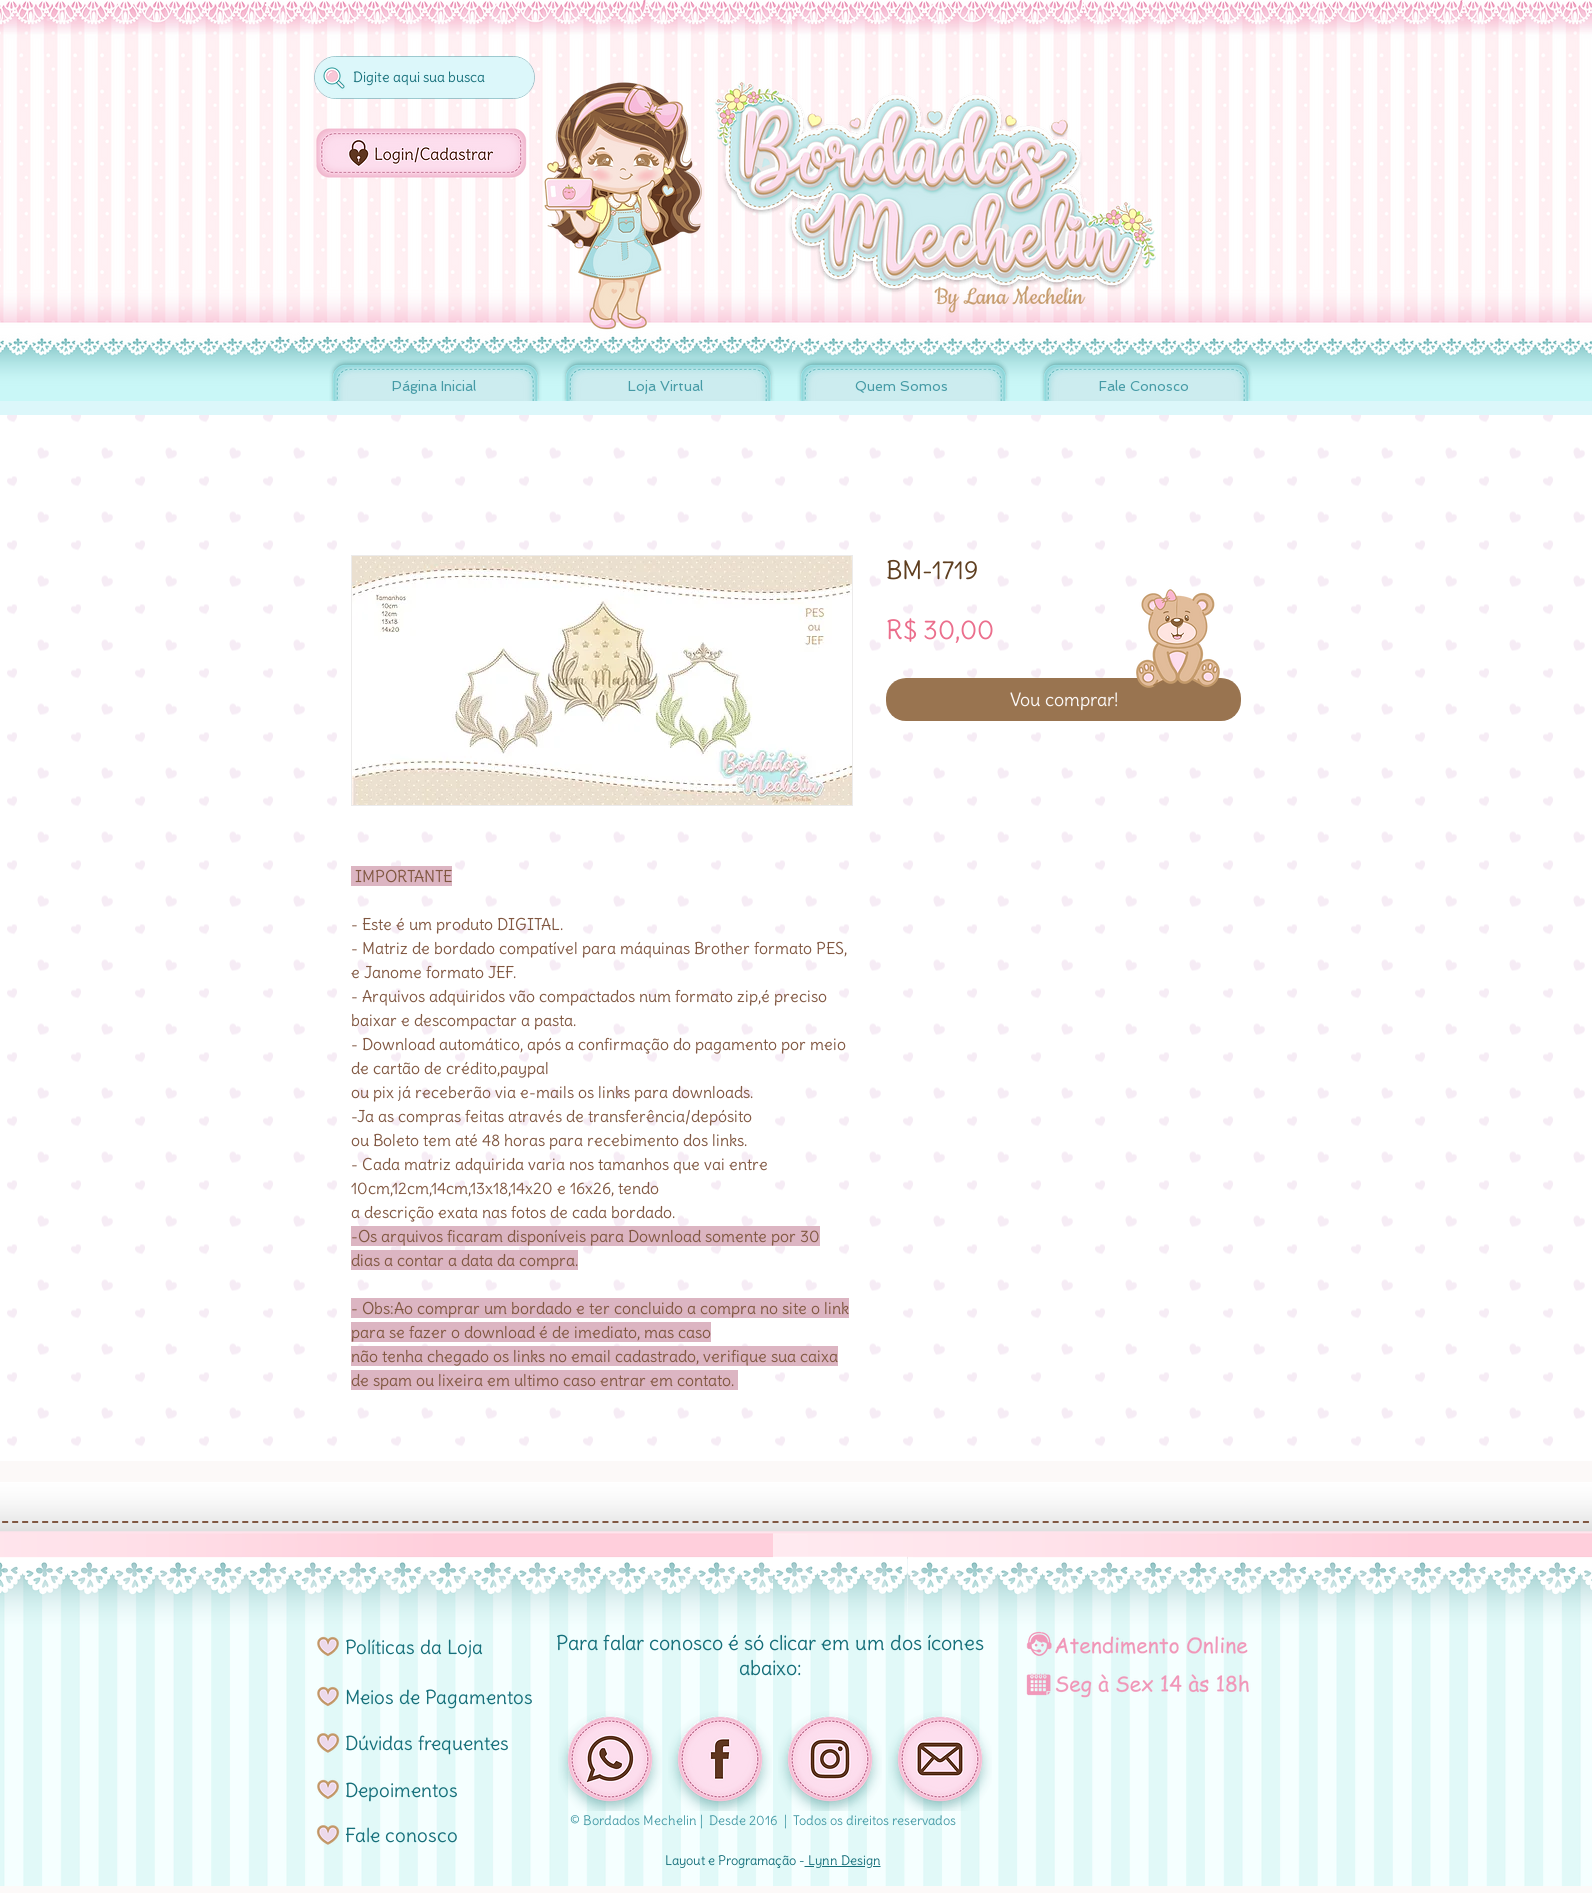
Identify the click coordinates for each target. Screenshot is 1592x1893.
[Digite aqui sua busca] (422, 77)
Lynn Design (843, 1860)
